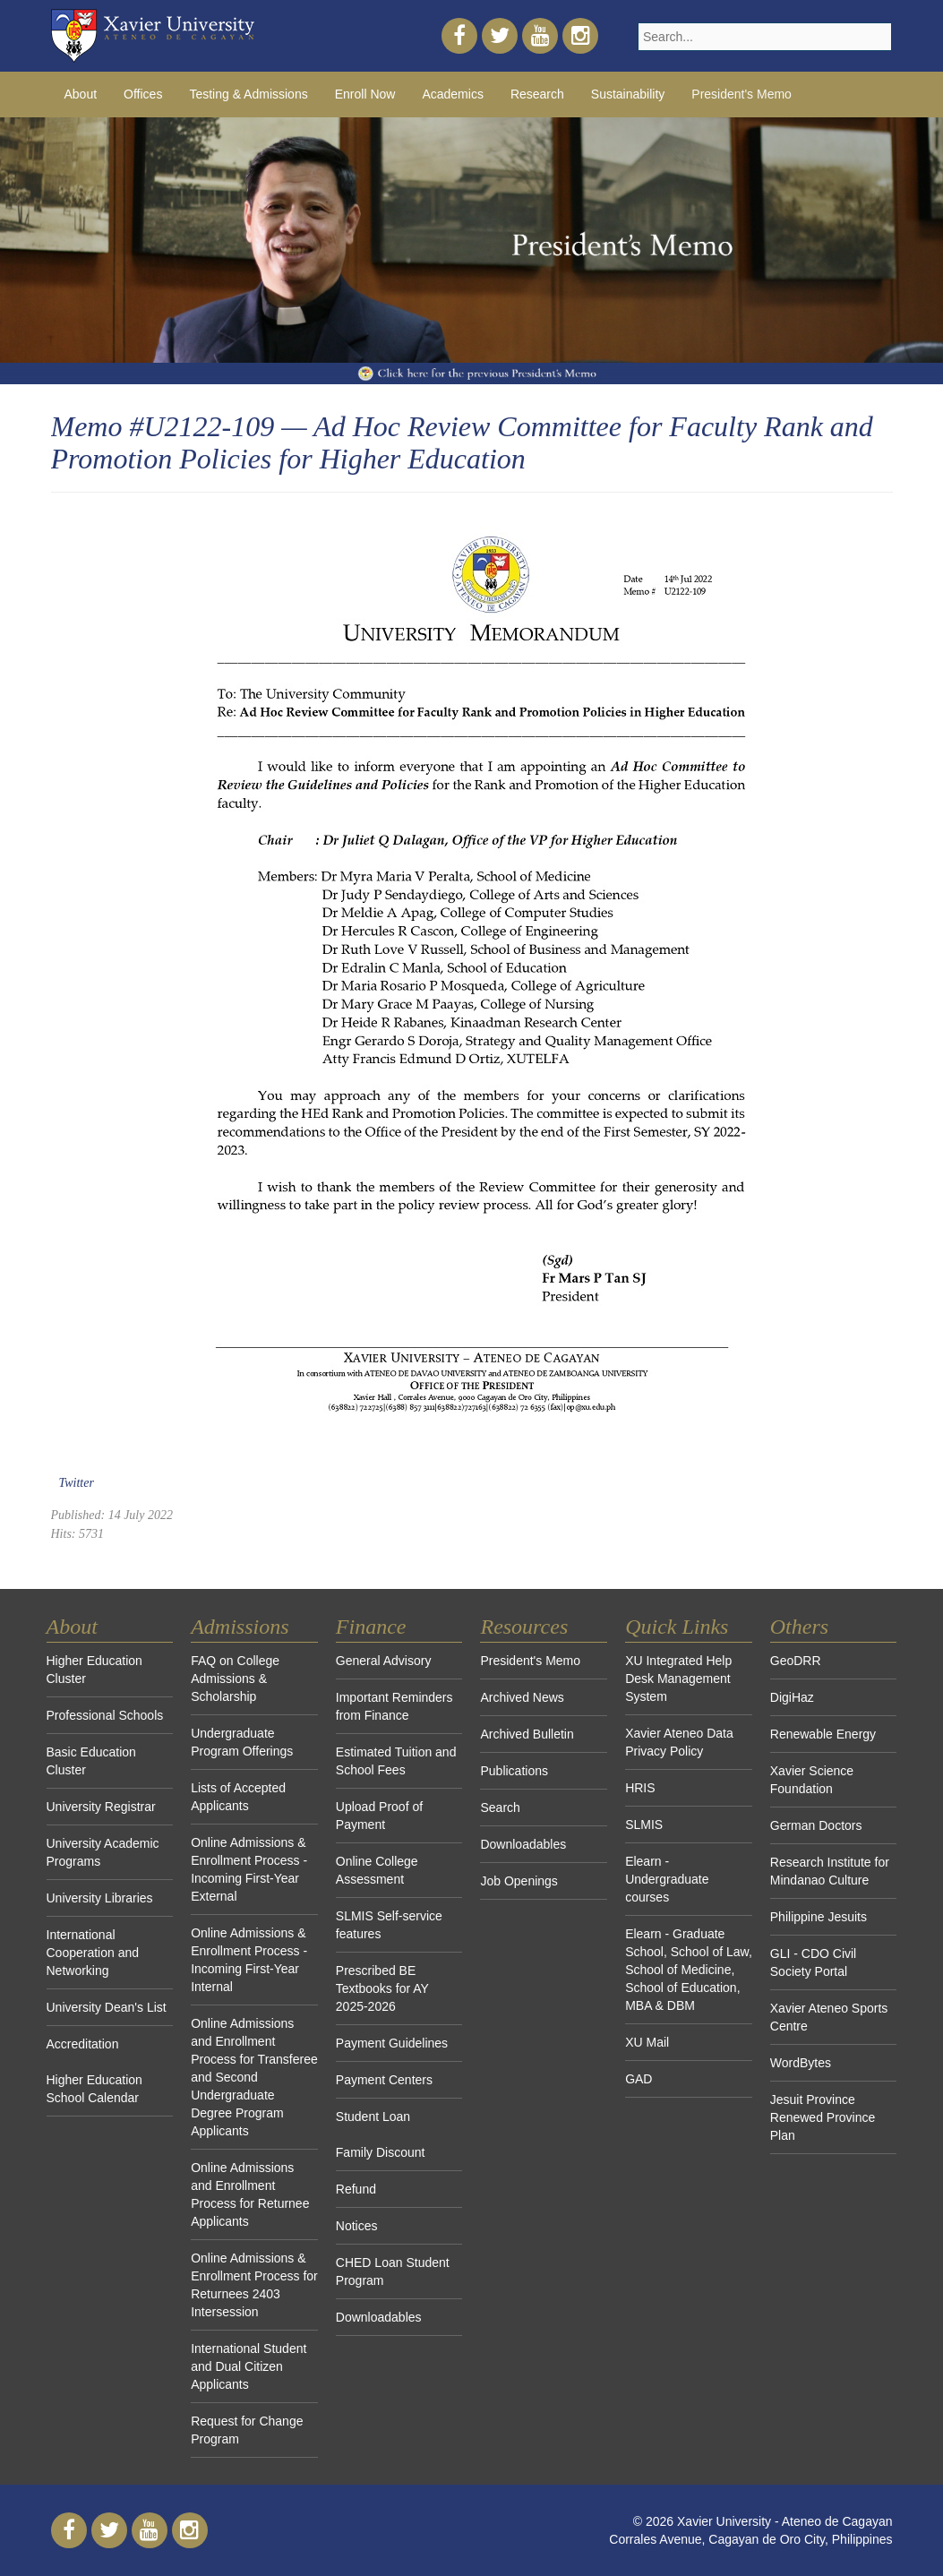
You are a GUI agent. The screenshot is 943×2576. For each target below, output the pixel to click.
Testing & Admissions (248, 94)
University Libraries (100, 1898)
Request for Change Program (247, 2430)
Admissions (239, 1626)
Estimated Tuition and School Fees (396, 1761)
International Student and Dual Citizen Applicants (248, 2366)
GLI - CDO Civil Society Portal (813, 1962)
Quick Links (676, 1626)
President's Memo (741, 94)
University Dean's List (107, 2007)
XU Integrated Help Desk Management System (678, 1678)
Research (537, 94)
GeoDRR (795, 1660)
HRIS (640, 1788)
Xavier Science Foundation (811, 1780)
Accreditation (83, 2044)
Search (499, 1807)
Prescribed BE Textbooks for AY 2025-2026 (382, 1988)
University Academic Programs (103, 1852)
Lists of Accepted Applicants (238, 1797)
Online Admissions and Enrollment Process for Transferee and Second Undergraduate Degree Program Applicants (254, 2077)
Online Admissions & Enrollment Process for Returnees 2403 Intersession (254, 2285)
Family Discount (380, 2152)
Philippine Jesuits (818, 1917)
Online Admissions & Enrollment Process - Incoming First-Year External (249, 1869)
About (81, 94)
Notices (357, 2226)
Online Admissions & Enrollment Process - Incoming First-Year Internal (249, 1960)
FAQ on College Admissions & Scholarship (235, 1678)
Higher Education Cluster (94, 1669)
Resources (524, 1626)
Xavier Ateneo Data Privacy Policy (679, 1742)
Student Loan (373, 2116)
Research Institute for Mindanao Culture (829, 1871)
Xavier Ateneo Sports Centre (829, 2017)
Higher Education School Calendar (94, 2089)
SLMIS (644, 1824)
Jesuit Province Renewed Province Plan (823, 2117)
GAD (638, 2079)
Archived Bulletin (526, 1734)
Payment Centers (384, 2080)
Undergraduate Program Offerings (242, 1742)
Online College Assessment (377, 1870)
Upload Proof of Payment (379, 1815)
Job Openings (518, 1881)
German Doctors (816, 1825)
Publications (514, 1771)
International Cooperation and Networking (93, 1953)
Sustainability (628, 94)
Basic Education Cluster (91, 1761)
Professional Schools (105, 1715)
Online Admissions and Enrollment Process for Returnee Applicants (250, 2194)
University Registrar (101, 1806)
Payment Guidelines (392, 2043)
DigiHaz (792, 1697)
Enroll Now (365, 94)
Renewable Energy (823, 1734)
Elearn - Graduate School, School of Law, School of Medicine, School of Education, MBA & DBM (688, 1970)
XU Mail (647, 2042)
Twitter (76, 1483)
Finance (371, 1626)
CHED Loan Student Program (393, 2271)
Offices (143, 94)
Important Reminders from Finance (394, 1706)
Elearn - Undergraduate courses (666, 1879)
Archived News (521, 1697)
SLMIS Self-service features (389, 1925)
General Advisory (384, 1660)
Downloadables (379, 2317)
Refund (356, 2189)
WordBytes (800, 2063)
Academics (452, 94)
